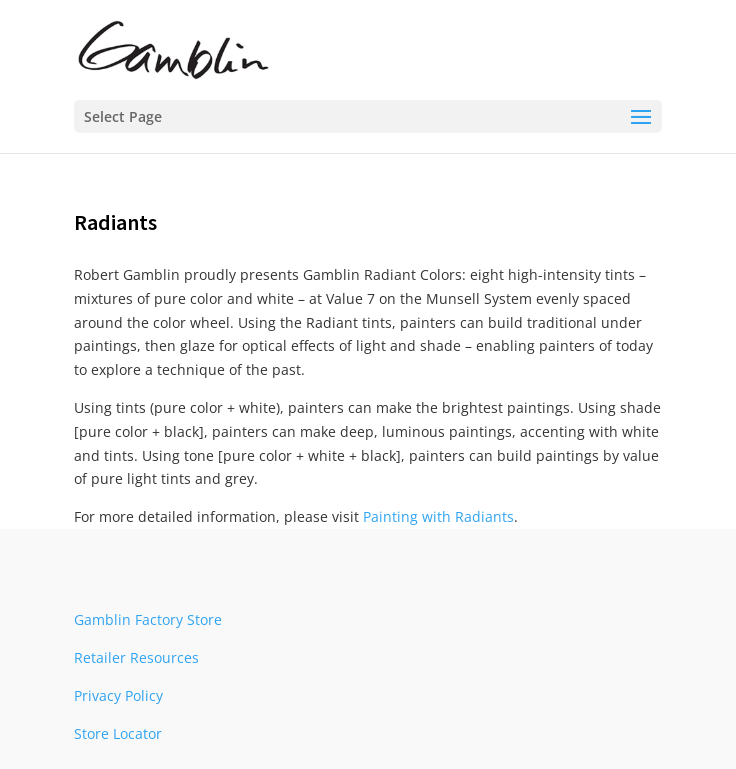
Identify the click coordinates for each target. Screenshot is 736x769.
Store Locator (118, 733)
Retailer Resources (136, 657)
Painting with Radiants (438, 516)
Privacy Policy (118, 695)
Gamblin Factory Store (148, 619)
